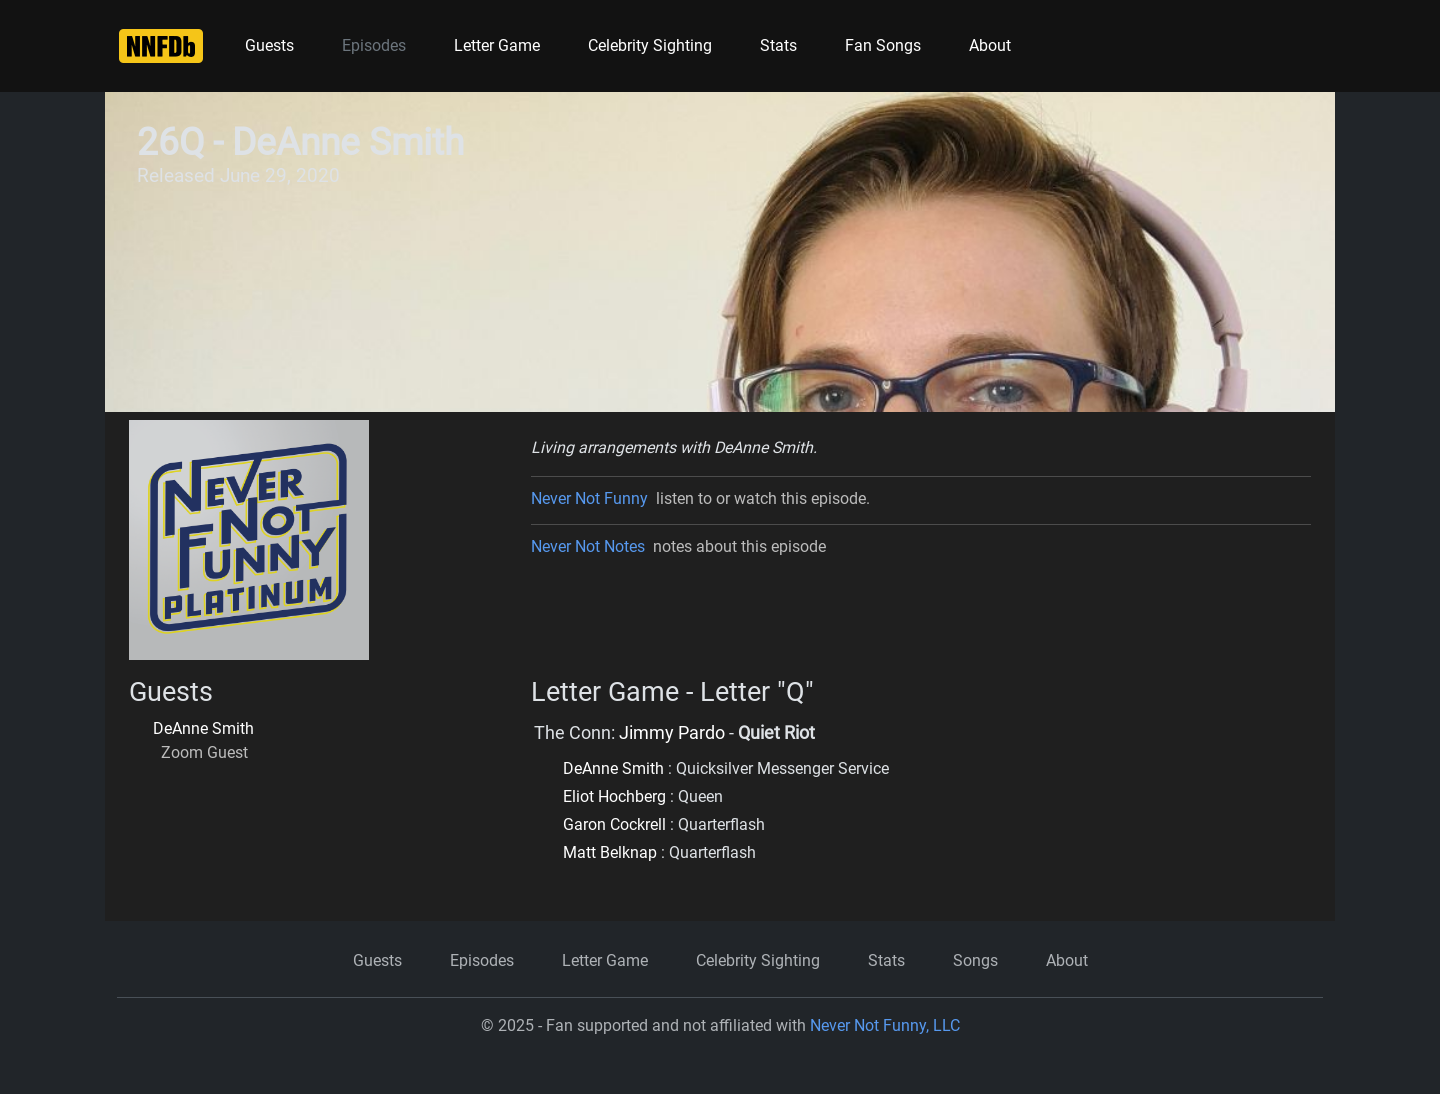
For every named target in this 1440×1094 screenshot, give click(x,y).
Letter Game (497, 45)
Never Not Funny (589, 498)
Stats (778, 45)
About (990, 45)
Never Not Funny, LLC (885, 1025)
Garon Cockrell (614, 824)
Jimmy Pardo (672, 733)
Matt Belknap (610, 852)
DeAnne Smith (203, 728)
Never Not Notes (588, 546)
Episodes (374, 45)
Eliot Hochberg (614, 796)
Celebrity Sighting (650, 45)
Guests (269, 45)
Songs (975, 960)
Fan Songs (883, 45)
